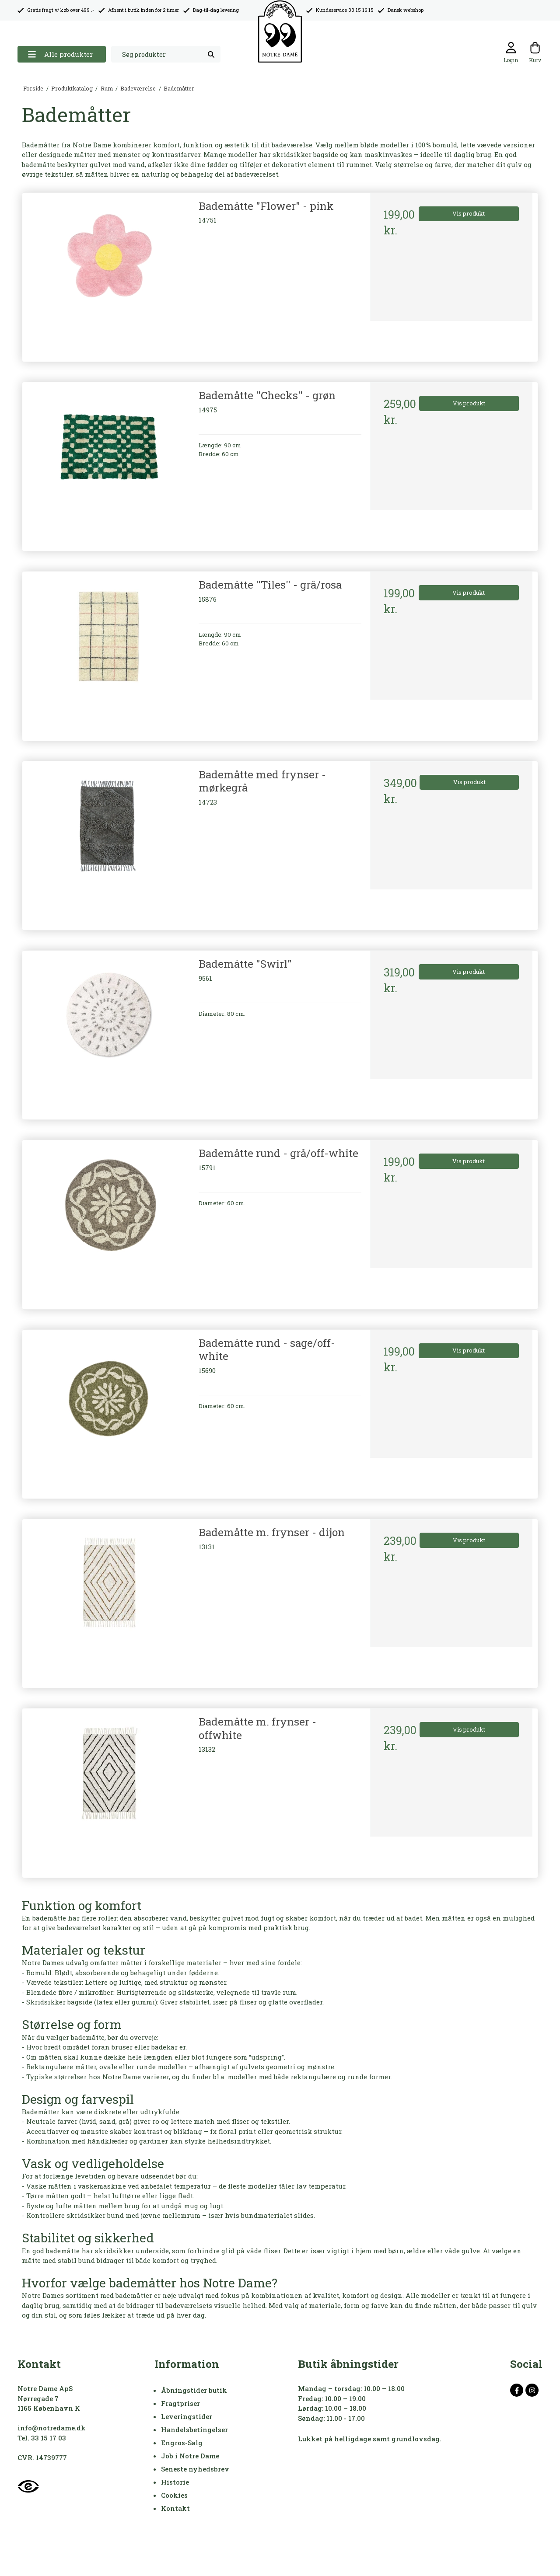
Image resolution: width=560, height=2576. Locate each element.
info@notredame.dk (52, 2427)
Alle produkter (60, 54)
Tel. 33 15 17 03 (42, 2437)
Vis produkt (468, 213)
